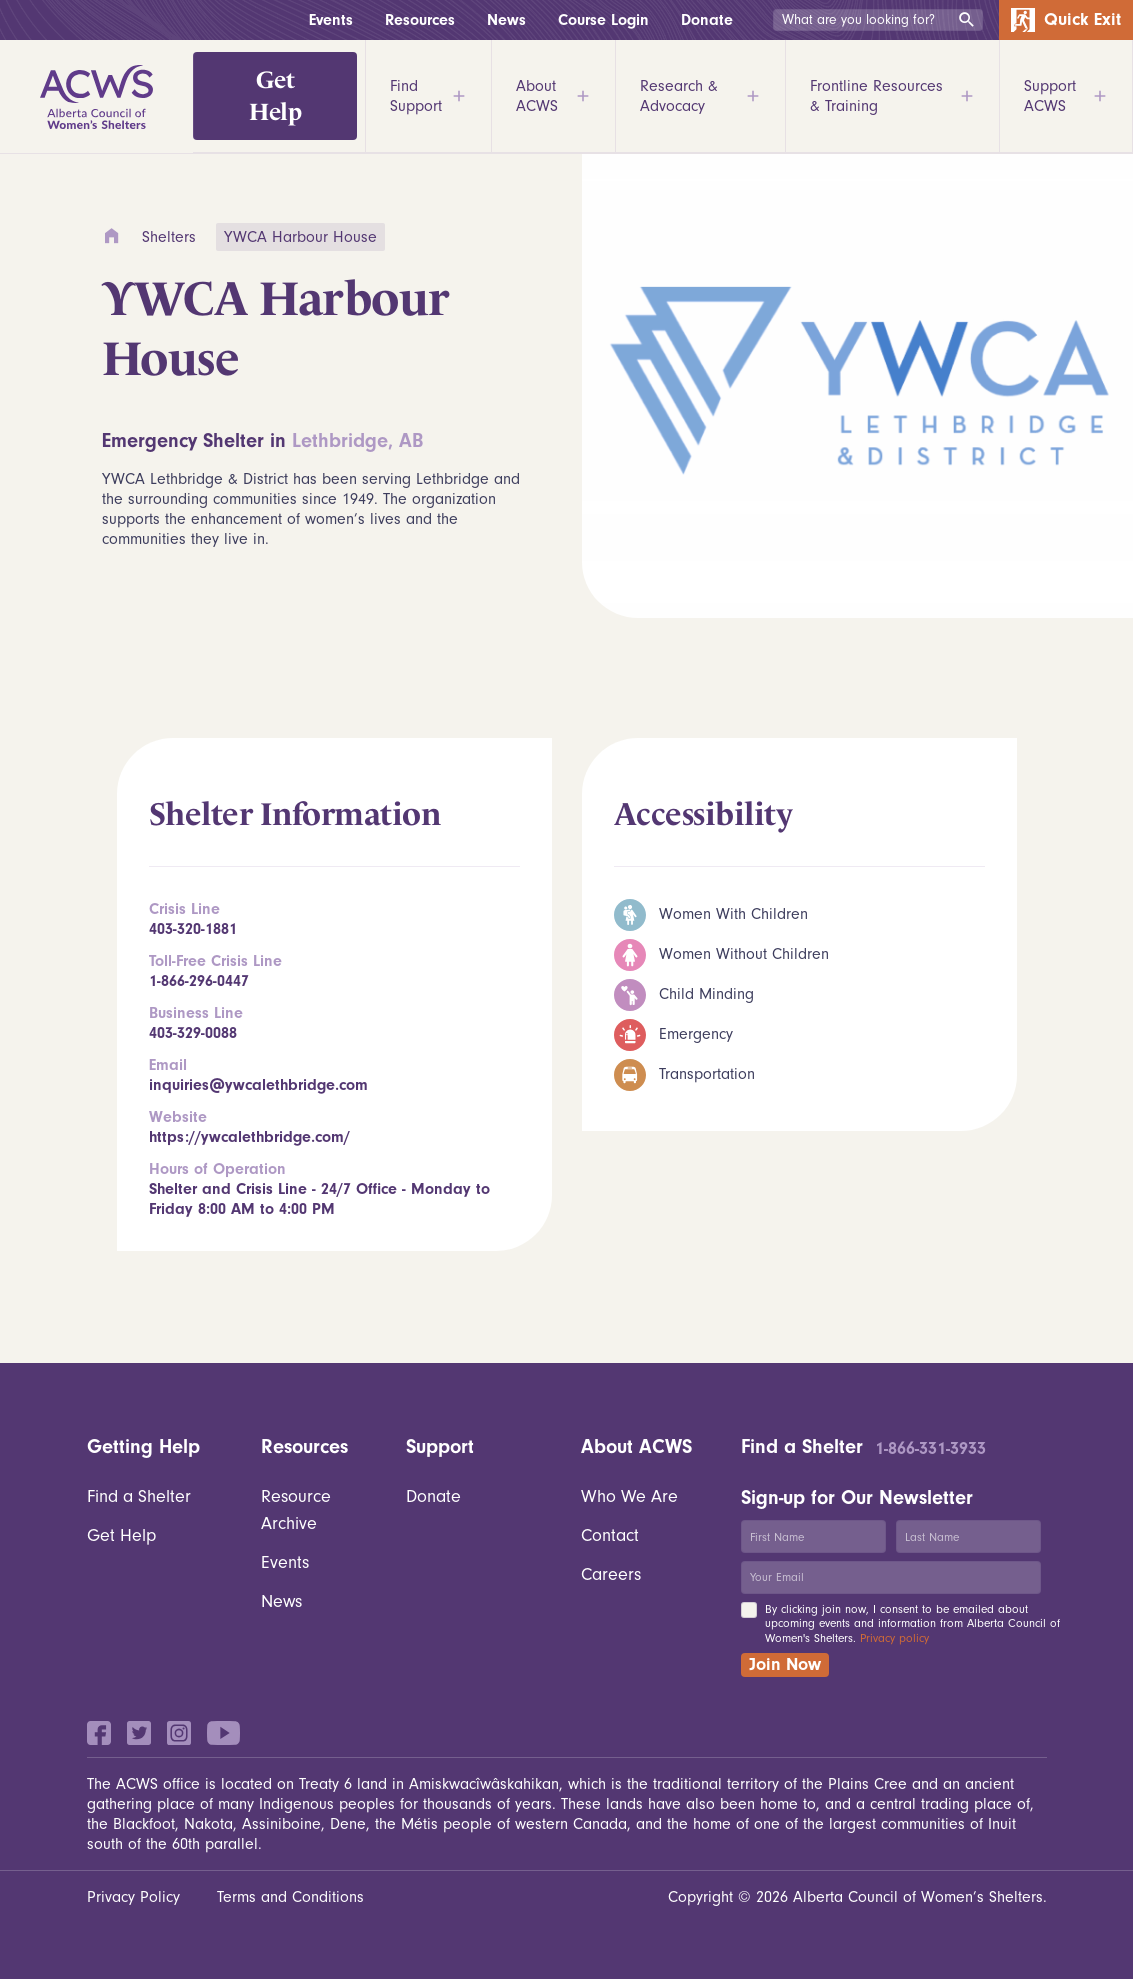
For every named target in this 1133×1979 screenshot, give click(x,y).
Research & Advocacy (700, 96)
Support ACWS (1066, 96)
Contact (610, 1535)
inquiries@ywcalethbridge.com (258, 1085)
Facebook (99, 1733)
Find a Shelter (139, 1496)
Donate (707, 20)
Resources (420, 20)
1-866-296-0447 (199, 981)
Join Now (785, 1664)
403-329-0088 (193, 1033)
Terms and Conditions (290, 1897)
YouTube (223, 1733)
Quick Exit (1066, 20)
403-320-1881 (193, 929)
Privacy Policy (133, 1897)
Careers (611, 1574)
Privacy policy (894, 1638)
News (506, 20)
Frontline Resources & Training (893, 96)
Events (331, 20)
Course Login (603, 20)
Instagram (179, 1733)
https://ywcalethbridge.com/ (249, 1137)
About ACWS (553, 96)
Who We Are (629, 1496)
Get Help (275, 96)
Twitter (139, 1733)
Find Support (428, 96)
